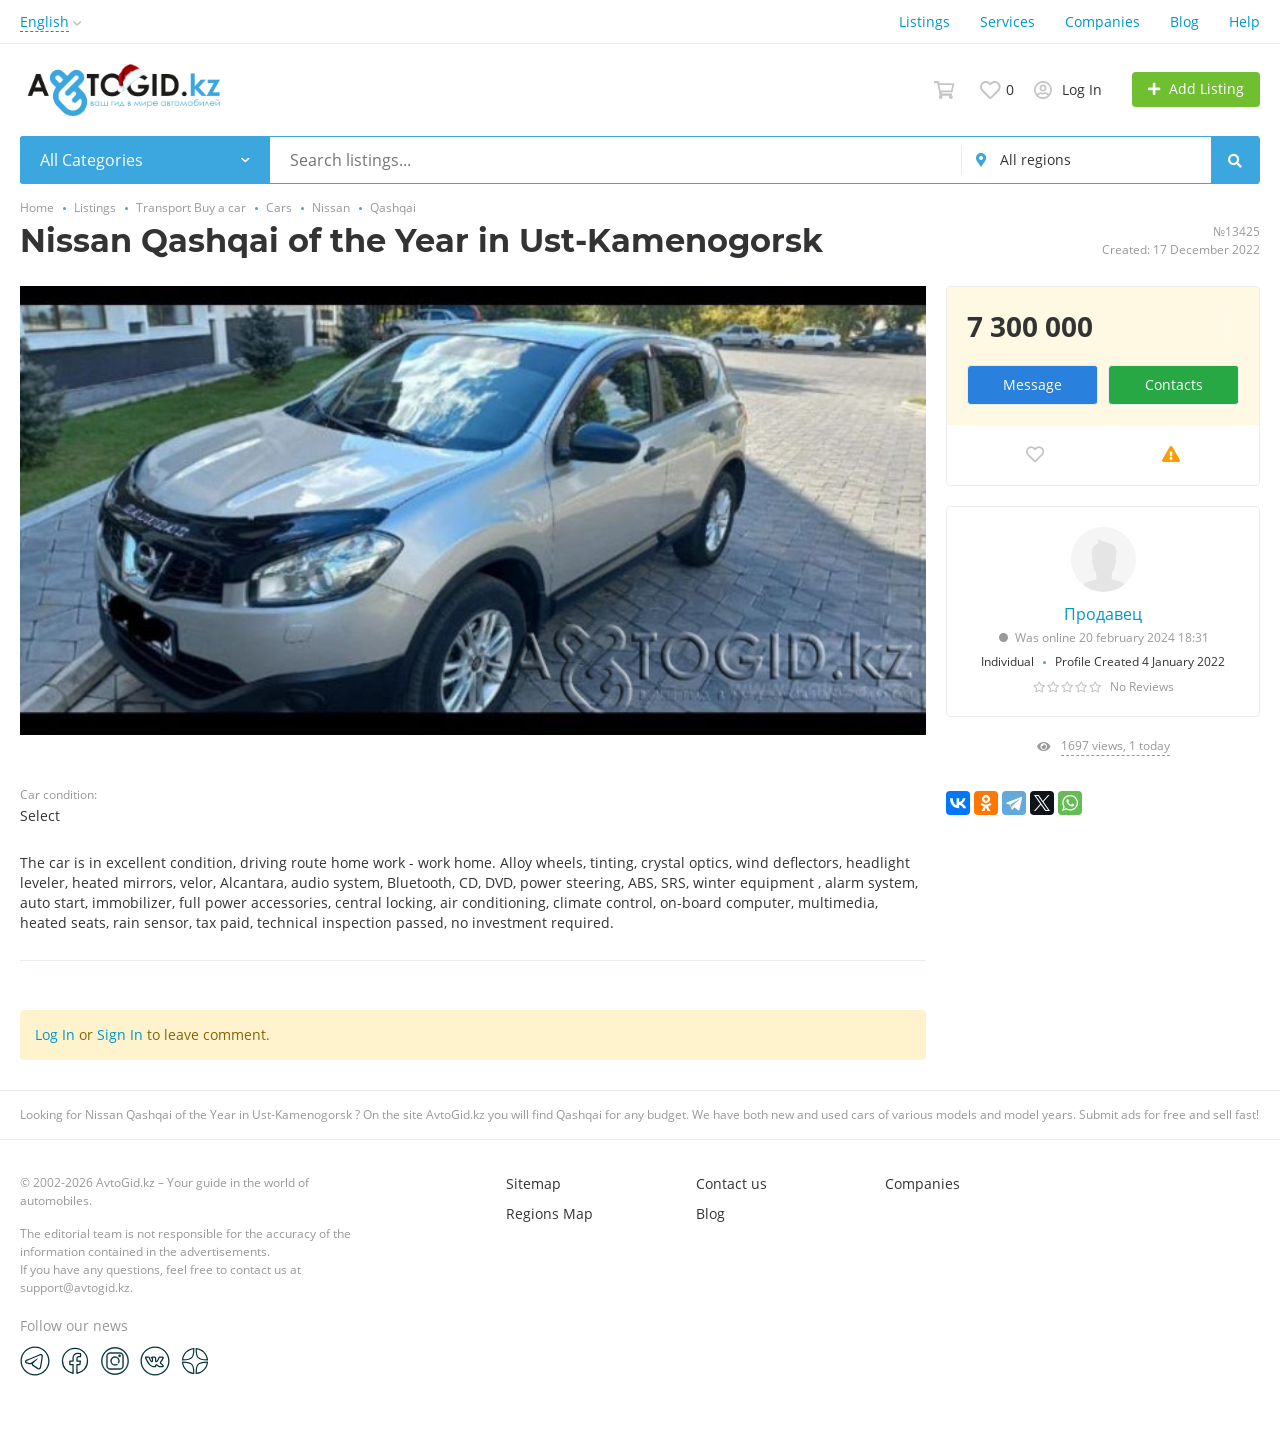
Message (1032, 384)
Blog (1184, 21)
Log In (55, 1034)
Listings (924, 21)
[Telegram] (35, 1360)
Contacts (1174, 384)
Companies (1102, 21)
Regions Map (549, 1213)
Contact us (731, 1183)
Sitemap (533, 1183)
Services (1007, 21)
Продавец (1103, 614)
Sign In (120, 1034)
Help (1244, 21)
